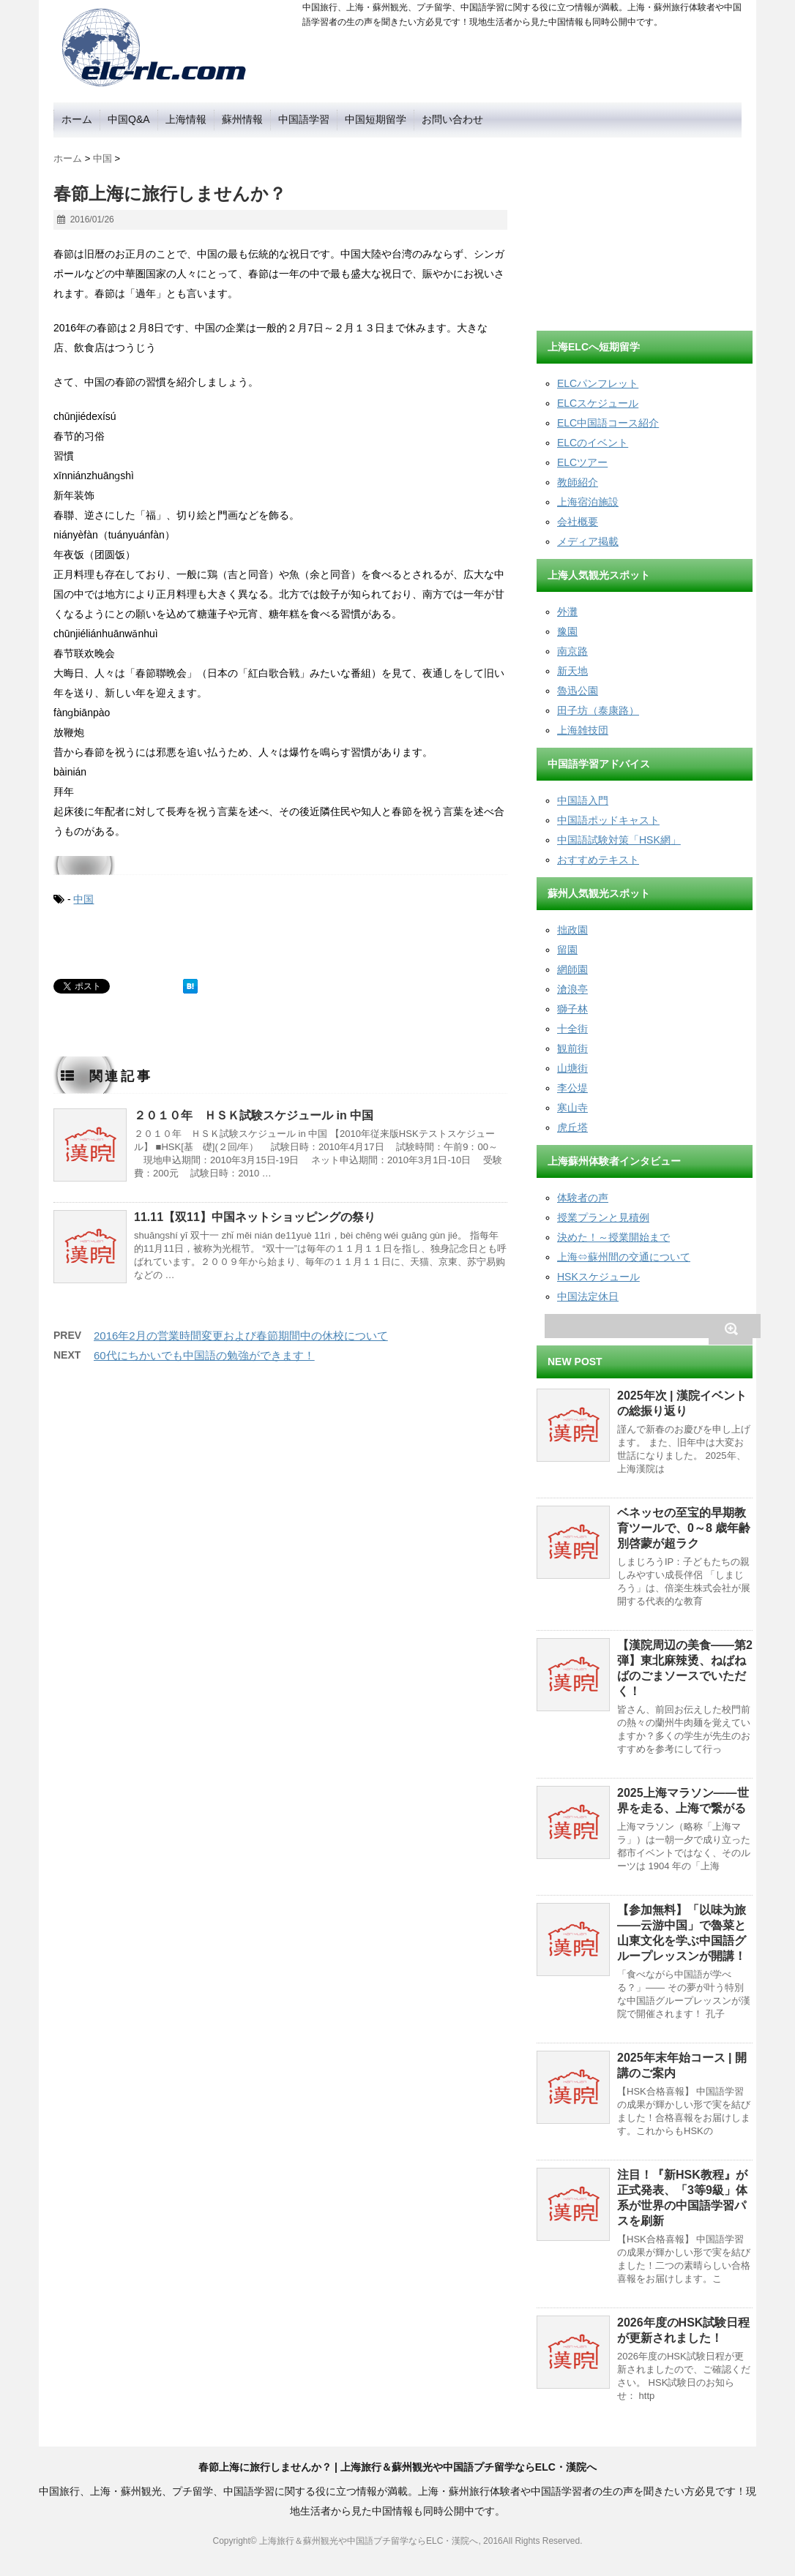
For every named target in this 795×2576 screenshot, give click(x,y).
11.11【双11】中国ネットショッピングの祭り (255, 1217)
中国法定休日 (588, 1296)
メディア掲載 (588, 541)
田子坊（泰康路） (598, 710)
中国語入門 (582, 800)
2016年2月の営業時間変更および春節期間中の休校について (241, 1335)
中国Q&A (129, 119)
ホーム (76, 119)
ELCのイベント (592, 442)
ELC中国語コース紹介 (608, 423)
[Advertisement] (646, 229)
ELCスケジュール (597, 403)
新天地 (572, 671)
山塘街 (572, 1068)
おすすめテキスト (598, 859)
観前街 (572, 1048)
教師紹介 (577, 482)
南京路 (572, 651)
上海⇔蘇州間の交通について (623, 1257)
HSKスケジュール (598, 1277)
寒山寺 (572, 1108)
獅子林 (572, 1009)
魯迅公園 (577, 690)
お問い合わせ (452, 119)
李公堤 (572, 1088)
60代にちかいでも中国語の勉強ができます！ (204, 1355)
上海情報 (185, 119)
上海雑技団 (582, 730)
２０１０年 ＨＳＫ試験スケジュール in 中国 (253, 1115)
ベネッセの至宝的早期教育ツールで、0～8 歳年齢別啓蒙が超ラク (683, 1528)
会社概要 (577, 521)
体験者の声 (582, 1197)
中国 (83, 899)
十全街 (572, 1028)
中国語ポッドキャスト (608, 820)
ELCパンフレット (597, 383)
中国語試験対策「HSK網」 (619, 840)
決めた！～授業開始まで (613, 1237)
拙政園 (572, 930)
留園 (567, 949)
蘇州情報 (242, 119)
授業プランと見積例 (603, 1217)
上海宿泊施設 (588, 502)
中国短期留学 (375, 119)
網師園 (572, 969)
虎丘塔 (572, 1127)
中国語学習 (303, 119)
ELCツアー (582, 462)
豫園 (567, 631)
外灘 (567, 611)
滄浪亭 (572, 989)
